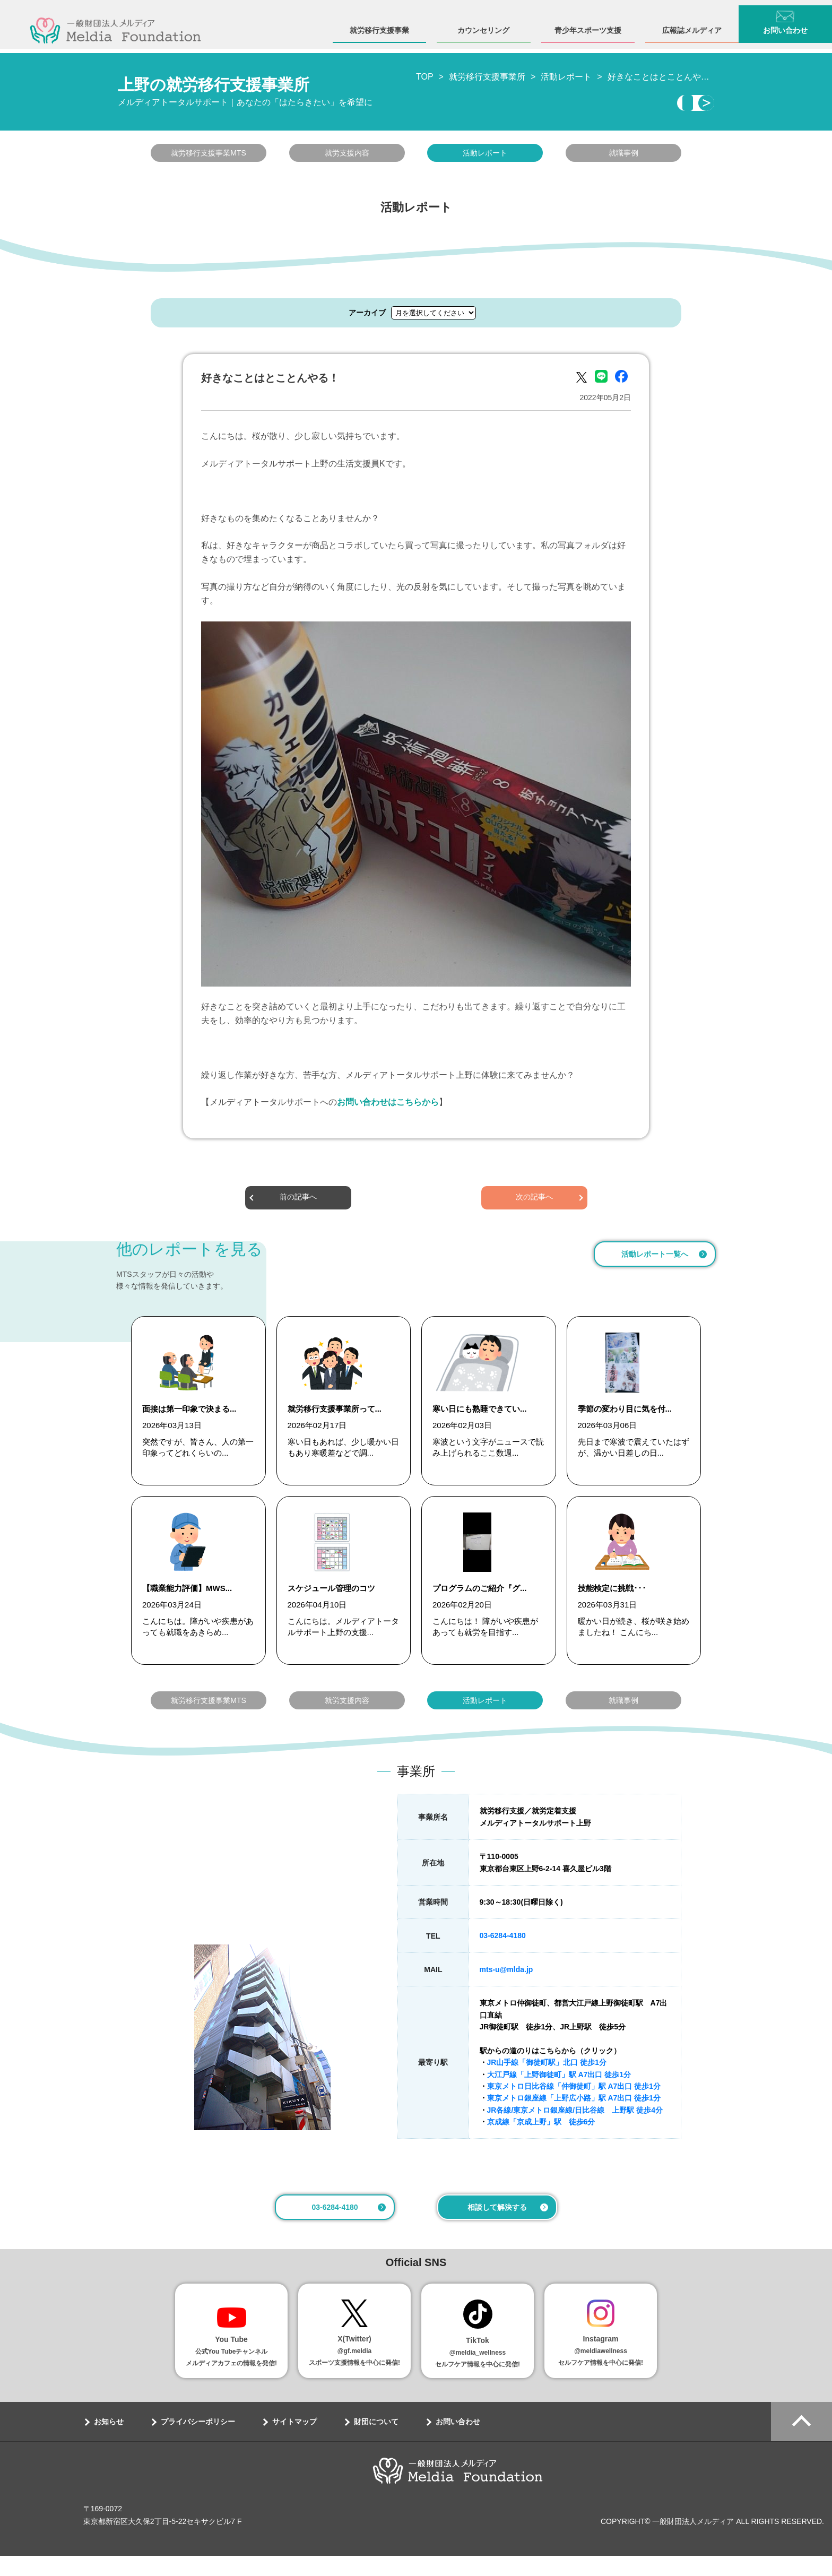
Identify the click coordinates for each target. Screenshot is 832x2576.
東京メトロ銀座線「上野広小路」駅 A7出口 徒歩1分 (574, 2118)
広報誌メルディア (692, 25)
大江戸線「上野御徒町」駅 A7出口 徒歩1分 (559, 2094)
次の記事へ (534, 1201)
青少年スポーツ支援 (587, 25)
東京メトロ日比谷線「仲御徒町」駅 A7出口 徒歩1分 (574, 2106)
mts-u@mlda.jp (506, 1989)
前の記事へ (298, 1201)
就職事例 (623, 156)
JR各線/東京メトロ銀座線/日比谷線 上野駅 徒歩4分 (575, 2130)
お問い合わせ (785, 25)
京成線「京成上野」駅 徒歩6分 (541, 2142)
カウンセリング (483, 25)
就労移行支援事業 (379, 25)
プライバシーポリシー (198, 2441)
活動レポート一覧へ (654, 1257)
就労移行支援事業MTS (208, 156)
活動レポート (485, 156)
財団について (376, 2441)
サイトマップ (294, 2441)
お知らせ (109, 2441)
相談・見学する (616, 105)
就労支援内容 (347, 156)
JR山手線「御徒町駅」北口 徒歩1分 (547, 2082)
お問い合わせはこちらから (388, 1105)
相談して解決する (497, 2227)
